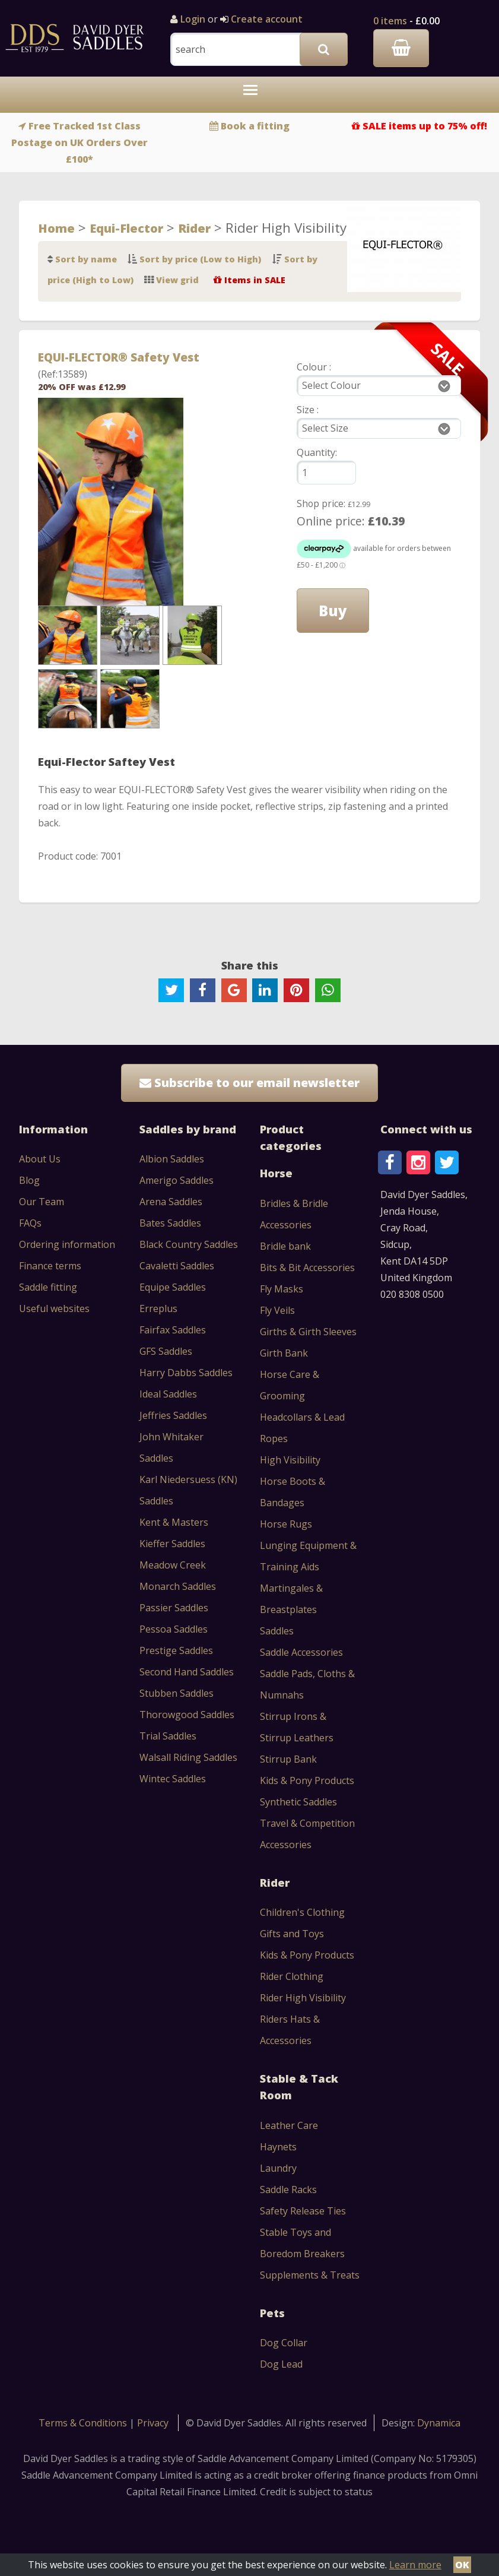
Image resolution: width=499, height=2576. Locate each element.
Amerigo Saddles (176, 1180)
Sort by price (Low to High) (200, 259)
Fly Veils (277, 1310)
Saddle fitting (48, 1287)
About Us (40, 1158)
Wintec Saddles (172, 1778)
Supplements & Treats (310, 2275)
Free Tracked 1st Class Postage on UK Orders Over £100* (79, 142)
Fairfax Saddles (172, 1329)
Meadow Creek (172, 1564)
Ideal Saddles (168, 1394)
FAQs (30, 1223)
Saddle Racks (288, 2189)
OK (462, 2564)
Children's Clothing (302, 1912)
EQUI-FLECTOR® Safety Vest (118, 357)
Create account (265, 19)
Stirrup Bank (288, 1759)
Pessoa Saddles (173, 1629)
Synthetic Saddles (298, 1801)
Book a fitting (255, 125)
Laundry (278, 2168)
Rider (194, 228)
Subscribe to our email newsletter (249, 1083)
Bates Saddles (170, 1223)
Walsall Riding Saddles (188, 1757)
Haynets (278, 2146)
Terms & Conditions (84, 2422)
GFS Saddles (165, 1351)
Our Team (41, 1201)
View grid (177, 280)
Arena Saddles (170, 1201)
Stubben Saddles (176, 1693)
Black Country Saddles (188, 1244)
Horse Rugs (286, 1524)
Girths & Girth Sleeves (308, 1331)
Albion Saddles (171, 1158)
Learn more (415, 2564)
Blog (29, 1180)
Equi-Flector (126, 228)
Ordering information (67, 1244)
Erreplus (158, 1308)
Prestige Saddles (176, 1650)
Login (192, 19)
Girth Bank (284, 1353)
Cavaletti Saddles (176, 1265)
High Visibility (290, 1459)
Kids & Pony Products (307, 1780)
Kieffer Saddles (172, 1543)
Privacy (153, 2422)
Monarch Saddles (177, 1586)
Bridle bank (285, 1246)
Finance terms (50, 1265)
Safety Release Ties (303, 2210)
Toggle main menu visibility (253, 96)
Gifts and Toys (292, 1933)
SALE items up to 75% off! (425, 125)
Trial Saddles (167, 1735)
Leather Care (289, 2125)
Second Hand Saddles (186, 1671)
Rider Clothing (291, 1976)
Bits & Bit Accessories (307, 1267)
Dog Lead (281, 2364)
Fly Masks (281, 1288)
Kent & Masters (173, 1522)
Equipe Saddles (172, 1287)
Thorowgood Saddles (186, 1714)
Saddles (277, 1630)
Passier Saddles (173, 1607)
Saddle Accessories (301, 1652)
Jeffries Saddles (173, 1415)
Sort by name (86, 259)
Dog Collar (283, 2342)
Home (56, 228)
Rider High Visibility (303, 1997)
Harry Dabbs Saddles (186, 1372)
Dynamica (438, 2422)
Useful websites (54, 1308)
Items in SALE (254, 280)
